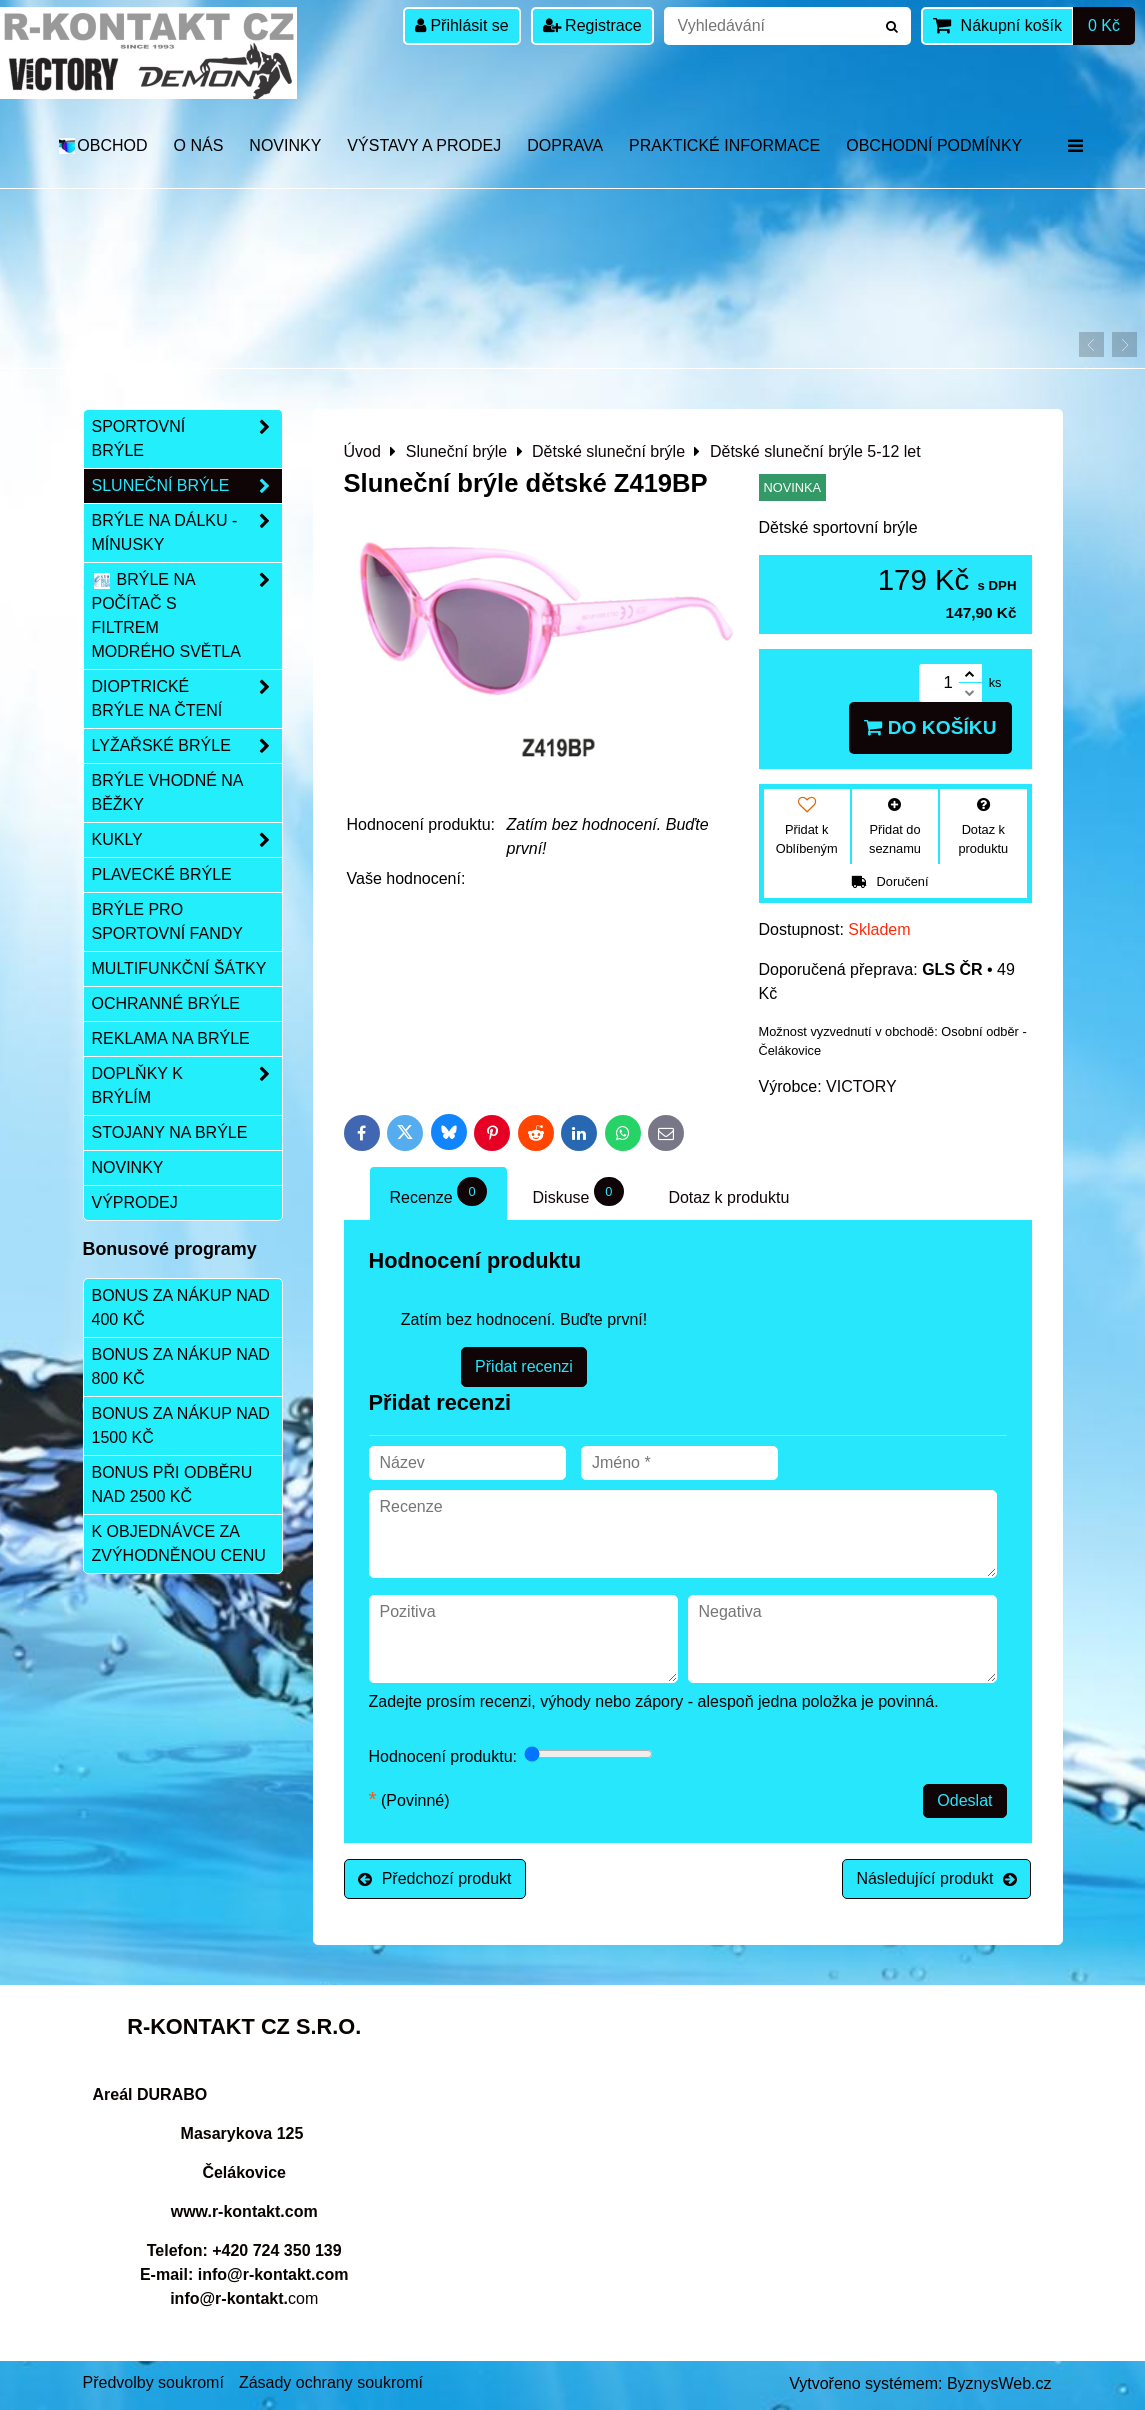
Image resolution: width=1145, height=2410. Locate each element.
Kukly (187, 840)
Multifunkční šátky (179, 968)
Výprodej (135, 1202)
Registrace (592, 25)
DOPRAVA (565, 145)
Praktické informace (724, 145)
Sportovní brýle (187, 439)
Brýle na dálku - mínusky (187, 533)
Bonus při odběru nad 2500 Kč (172, 1484)
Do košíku (930, 727)
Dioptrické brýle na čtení (187, 699)
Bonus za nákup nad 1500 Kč (181, 1425)
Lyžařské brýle (187, 746)
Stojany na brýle (170, 1132)
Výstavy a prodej (424, 145)
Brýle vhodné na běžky (168, 792)
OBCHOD (102, 145)
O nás (199, 145)
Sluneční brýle (187, 486)
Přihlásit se (462, 25)
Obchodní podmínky (934, 145)
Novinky (285, 145)
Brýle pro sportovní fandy (167, 921)
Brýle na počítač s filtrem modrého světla (187, 616)
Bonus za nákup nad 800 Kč (181, 1366)
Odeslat (964, 1800)
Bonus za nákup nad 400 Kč (181, 1307)
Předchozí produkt (435, 1878)
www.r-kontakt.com (244, 2211)
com (244, 2298)
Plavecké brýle (162, 874)
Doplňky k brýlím (187, 1086)
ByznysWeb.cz (999, 2383)
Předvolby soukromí (153, 2382)
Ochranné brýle (166, 1003)
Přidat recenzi (524, 1366)
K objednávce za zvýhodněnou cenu (179, 1543)
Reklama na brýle (171, 1038)
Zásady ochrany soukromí (331, 2382)
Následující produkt (936, 1878)
